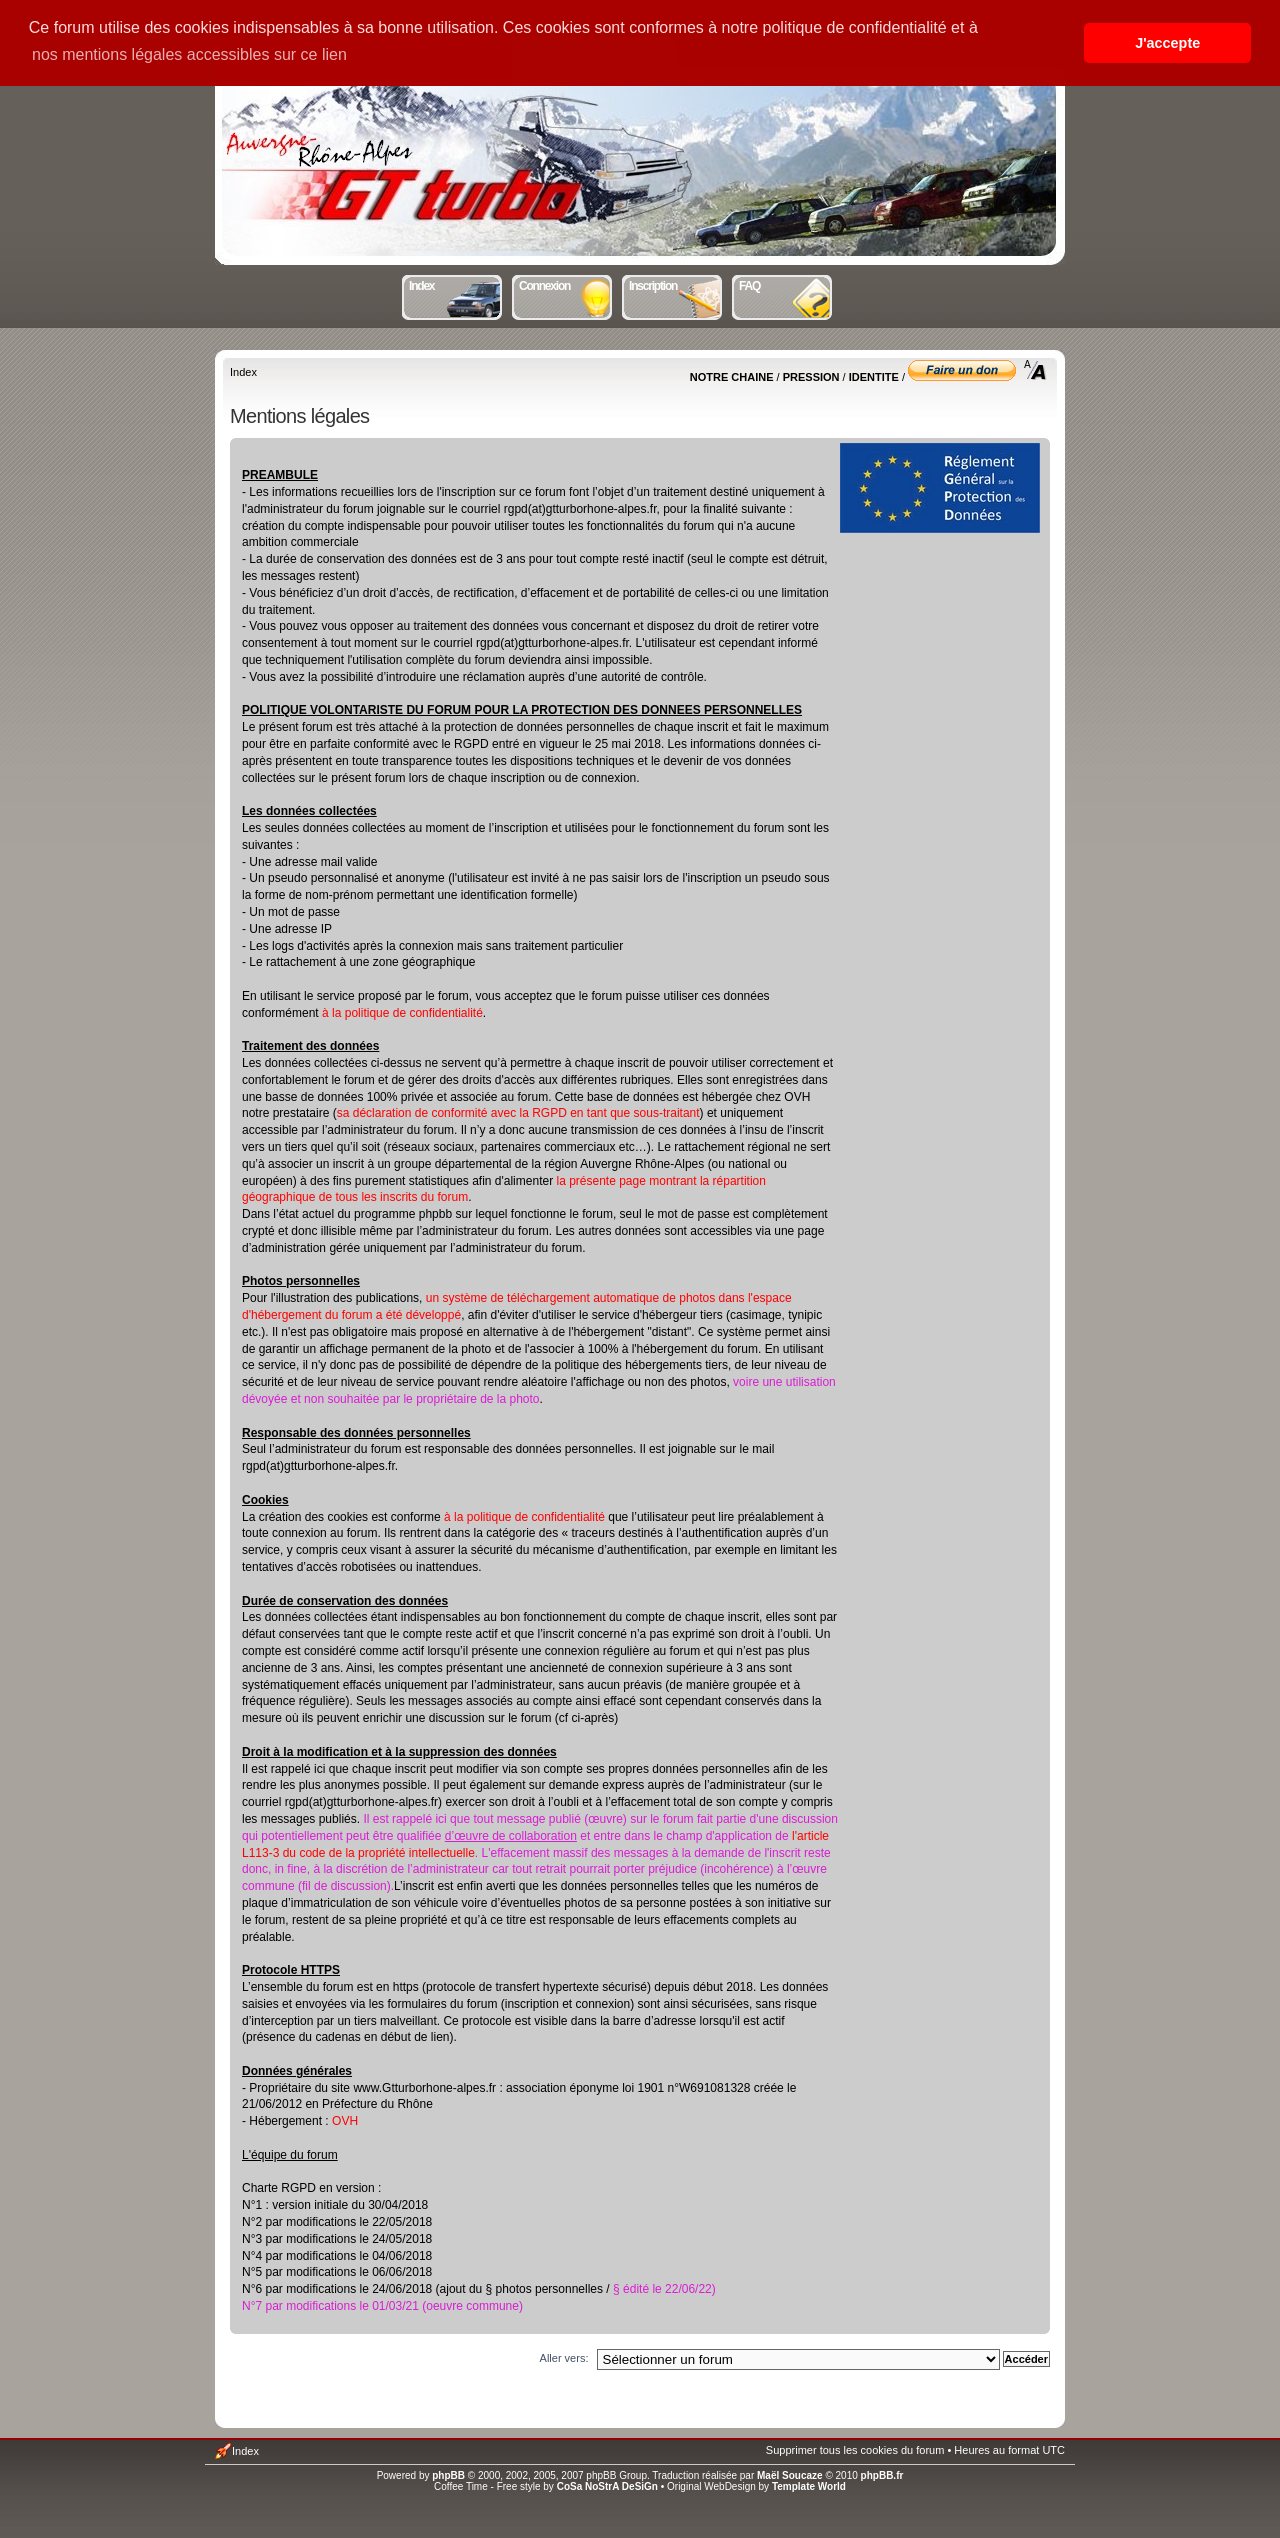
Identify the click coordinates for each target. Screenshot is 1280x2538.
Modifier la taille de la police (1035, 370)
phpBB (448, 2475)
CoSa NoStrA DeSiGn (607, 2486)
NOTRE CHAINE (732, 377)
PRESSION (811, 377)
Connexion (566, 284)
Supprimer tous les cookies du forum (855, 2450)
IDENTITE (874, 377)
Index (456, 284)
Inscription (676, 284)
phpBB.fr (882, 2475)
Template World (809, 2486)
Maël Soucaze (790, 2475)
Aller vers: (564, 2358)
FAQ (786, 284)
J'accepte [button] (1167, 43)
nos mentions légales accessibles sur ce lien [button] (189, 54)
